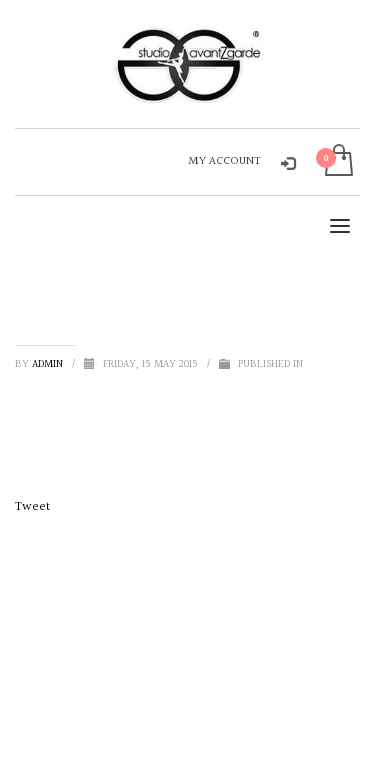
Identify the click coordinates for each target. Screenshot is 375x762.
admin (49, 364)
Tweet (32, 507)
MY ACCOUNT (224, 161)
